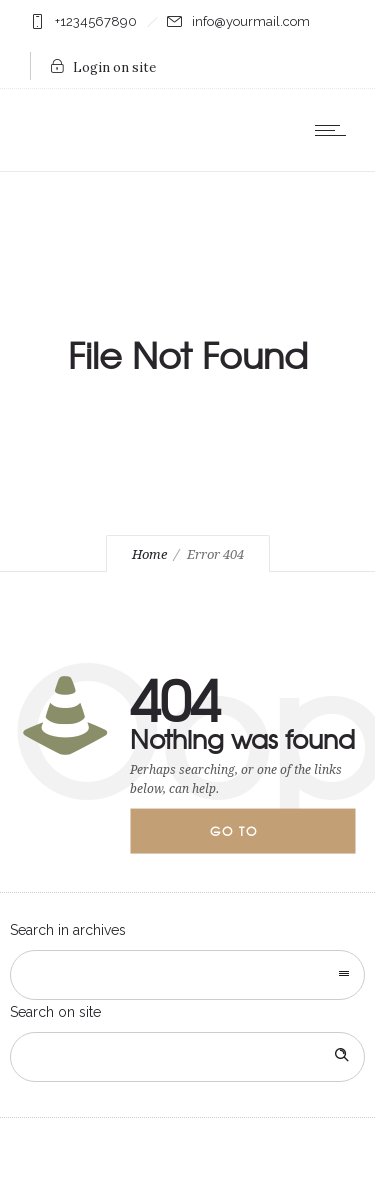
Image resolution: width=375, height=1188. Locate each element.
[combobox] (187, 975)
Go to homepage (251, 838)
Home (149, 554)
